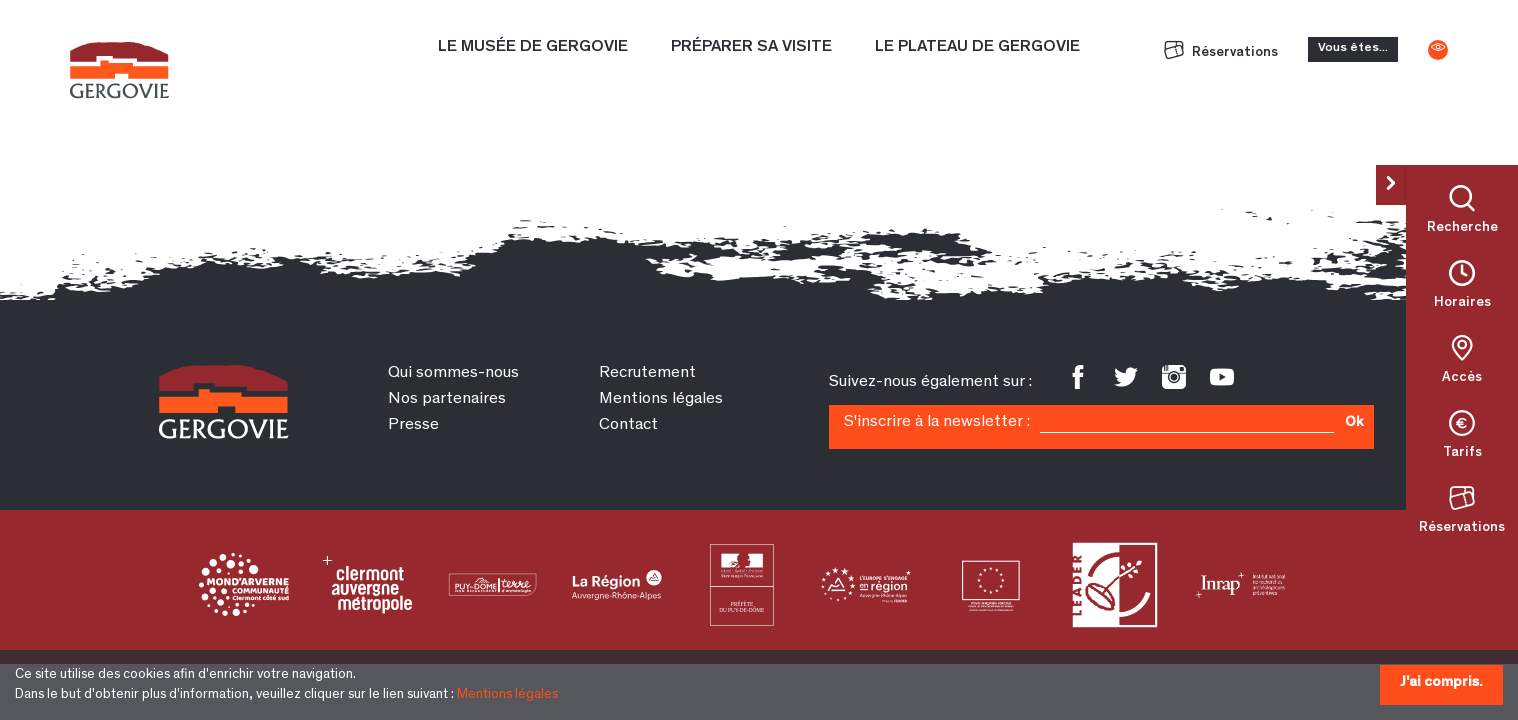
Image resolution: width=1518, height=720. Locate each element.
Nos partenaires (447, 399)
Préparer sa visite (751, 47)
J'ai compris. (1441, 682)
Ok (1354, 423)
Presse (413, 425)
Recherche (1462, 228)
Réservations (1221, 53)
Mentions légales (507, 695)
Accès (1462, 378)
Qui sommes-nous (453, 373)
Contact (628, 425)
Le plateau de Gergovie (977, 47)
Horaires (1462, 303)
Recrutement (647, 373)
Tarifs (1462, 453)
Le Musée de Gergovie (533, 47)
